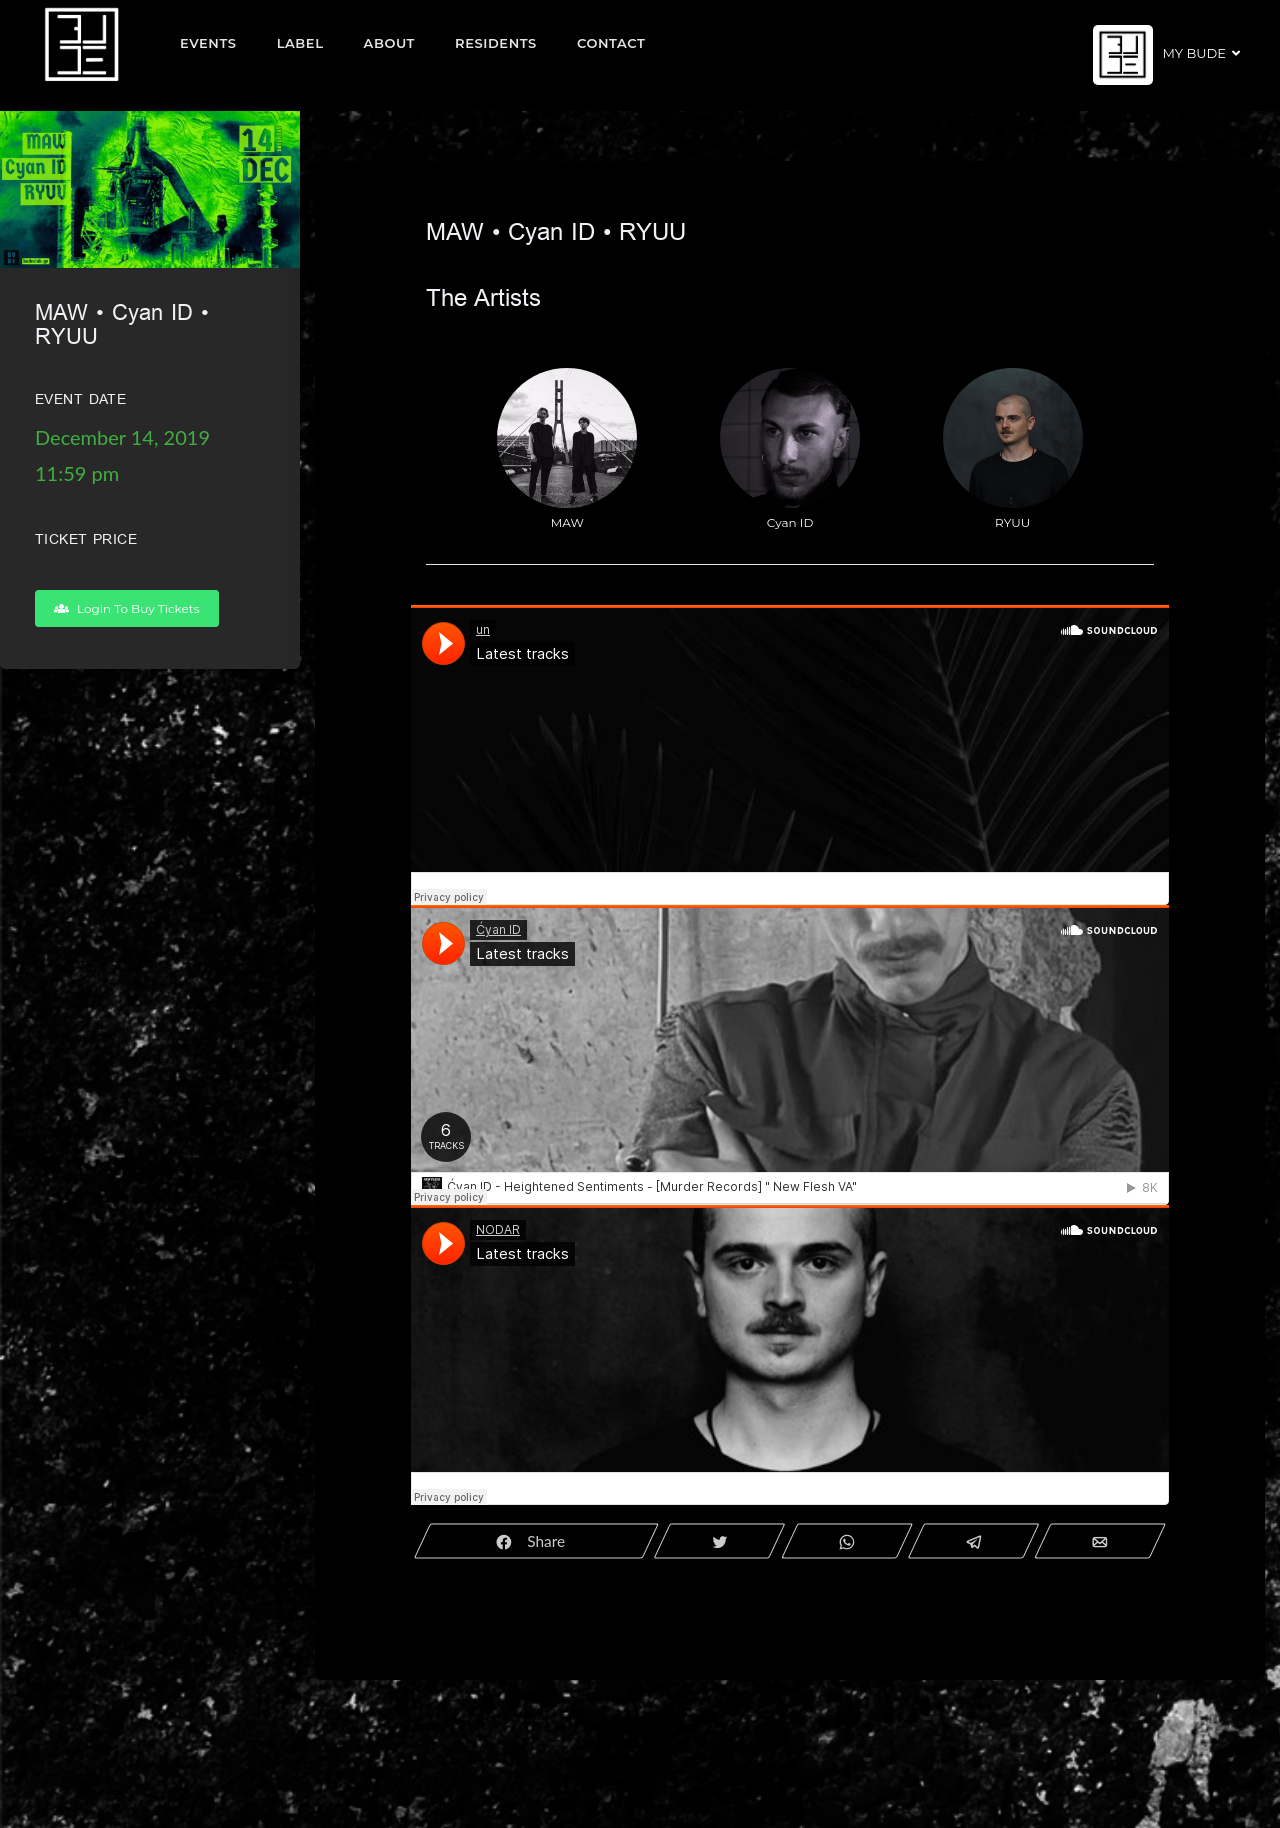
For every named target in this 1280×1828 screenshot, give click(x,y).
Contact (611, 43)
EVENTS (208, 43)
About (390, 43)
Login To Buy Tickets (127, 608)
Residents (496, 43)
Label (300, 43)
